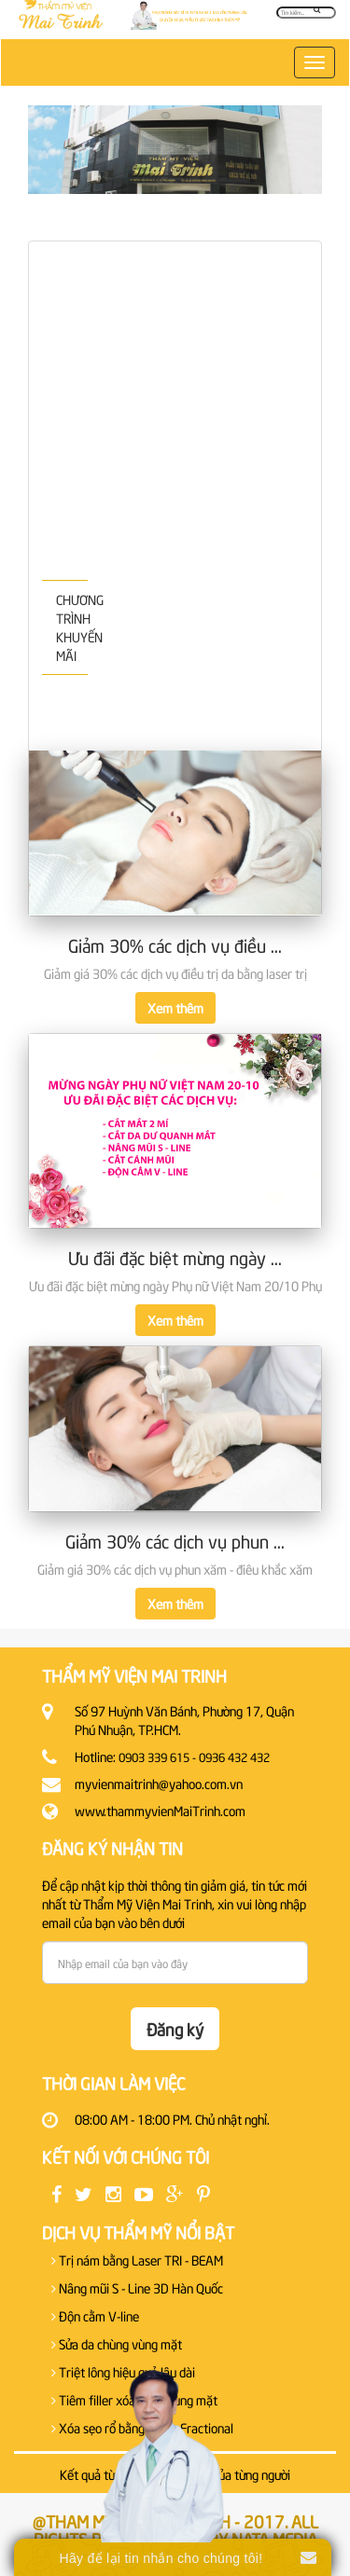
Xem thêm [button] (175, 1007)
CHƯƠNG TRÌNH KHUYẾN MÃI (72, 627)
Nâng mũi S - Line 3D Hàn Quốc (137, 2287)
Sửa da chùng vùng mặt (116, 2343)
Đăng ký (175, 2028)
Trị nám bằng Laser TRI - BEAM (137, 2259)
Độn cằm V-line (95, 2315)
